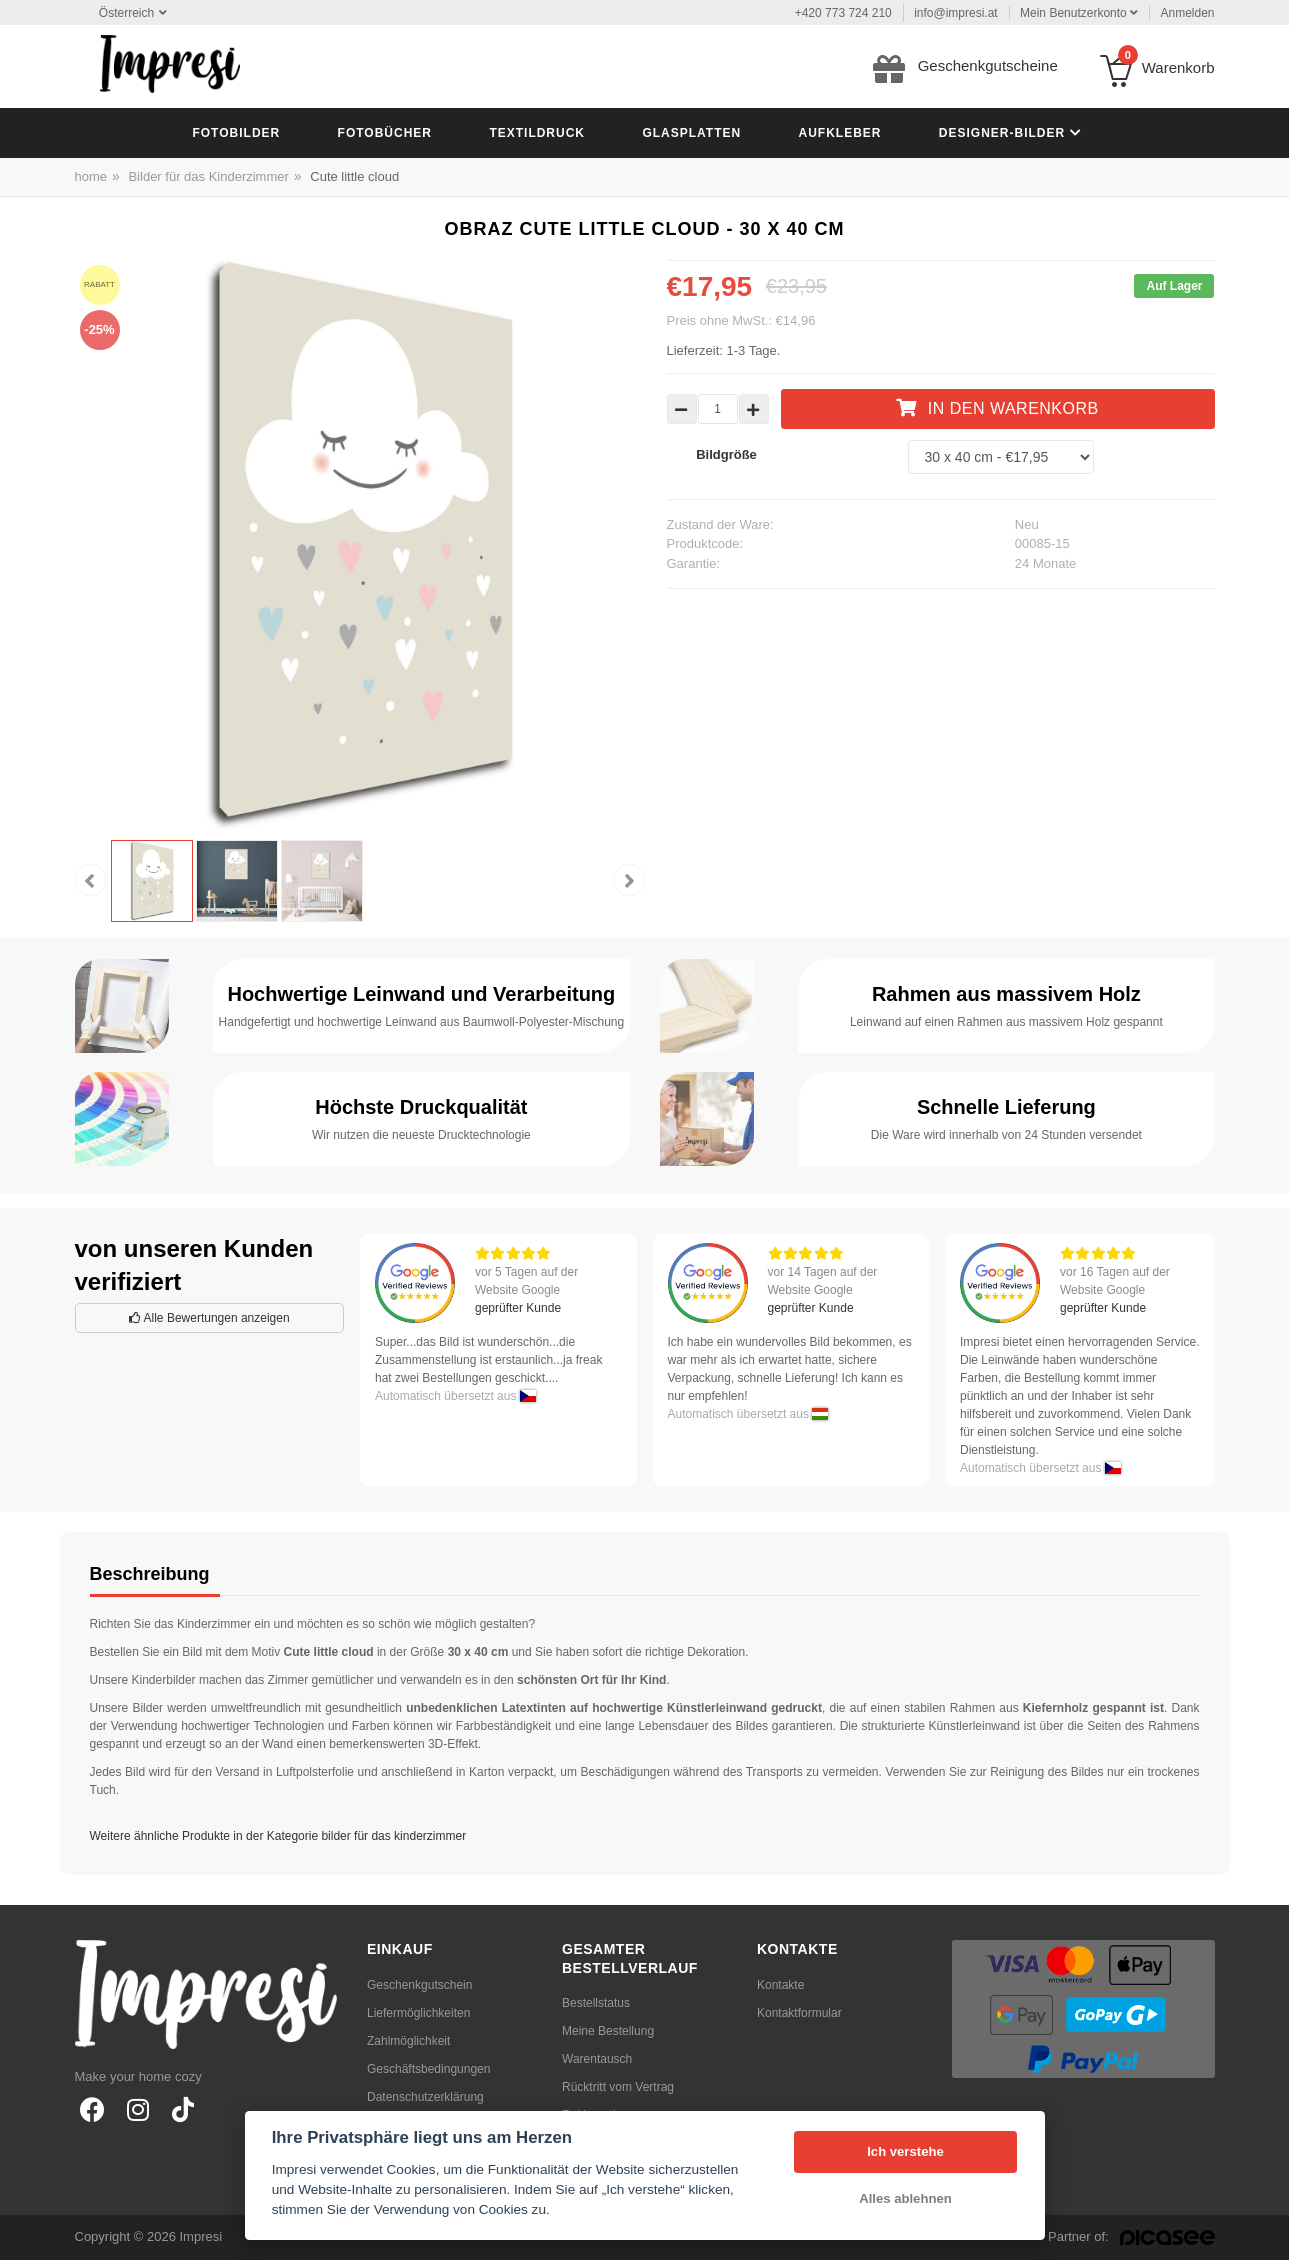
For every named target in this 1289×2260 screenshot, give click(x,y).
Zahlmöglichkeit (408, 2041)
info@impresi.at (956, 13)
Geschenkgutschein (419, 1985)
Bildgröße (726, 454)
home (91, 176)
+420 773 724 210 (843, 13)
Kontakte (780, 1985)
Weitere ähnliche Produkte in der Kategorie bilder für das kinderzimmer (278, 1836)
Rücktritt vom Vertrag (618, 2087)
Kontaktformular (799, 2013)
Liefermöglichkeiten (418, 2013)
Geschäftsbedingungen (428, 2069)
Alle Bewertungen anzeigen (209, 1318)
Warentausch (597, 2059)
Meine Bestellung (608, 2031)
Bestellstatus (596, 2003)
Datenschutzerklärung (425, 2097)
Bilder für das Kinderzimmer (208, 176)
